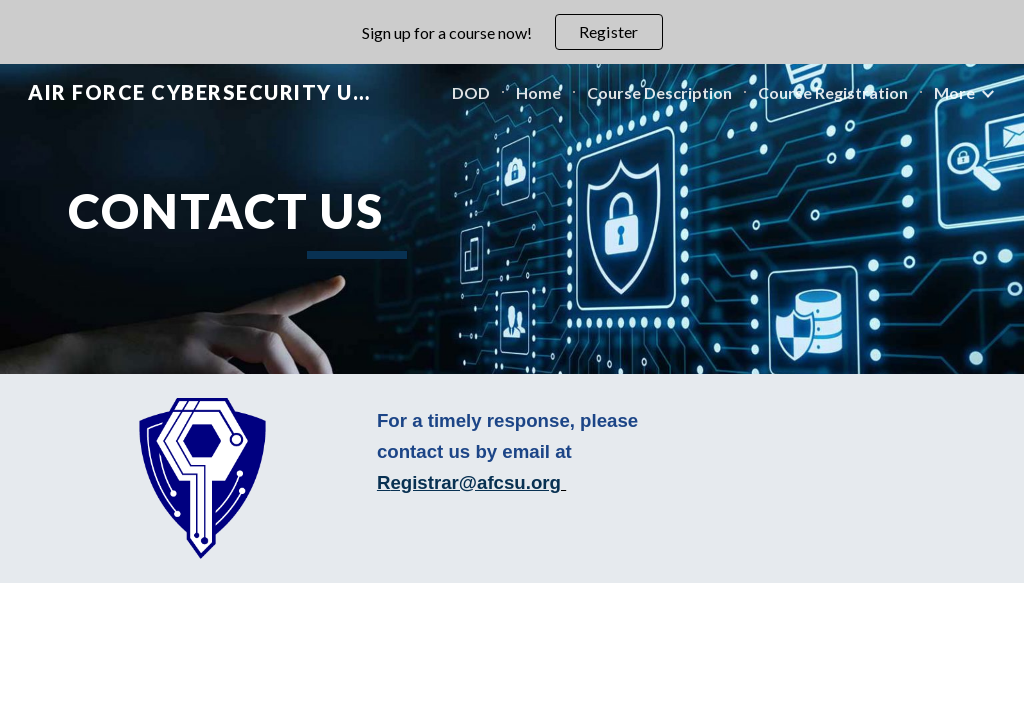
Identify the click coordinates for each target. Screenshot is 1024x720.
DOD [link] (471, 92)
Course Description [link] (659, 92)
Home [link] (538, 92)
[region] (512, 32)
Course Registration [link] (833, 92)
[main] (357, 219)
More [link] (954, 92)
